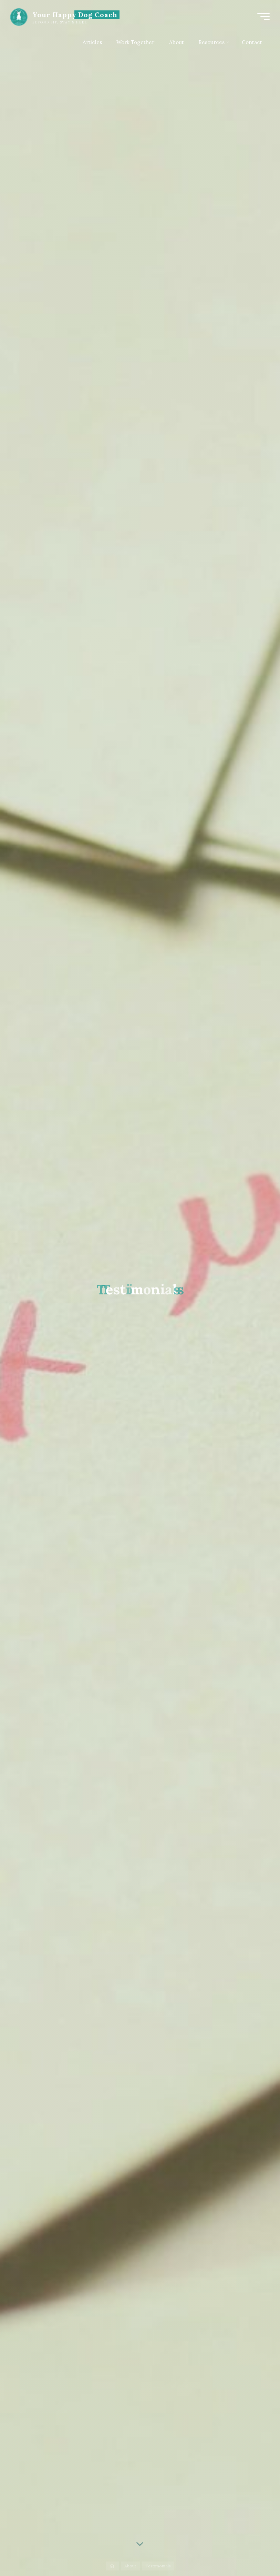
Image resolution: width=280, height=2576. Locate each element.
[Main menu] (263, 16)
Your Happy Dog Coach (74, 14)
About (130, 2565)
